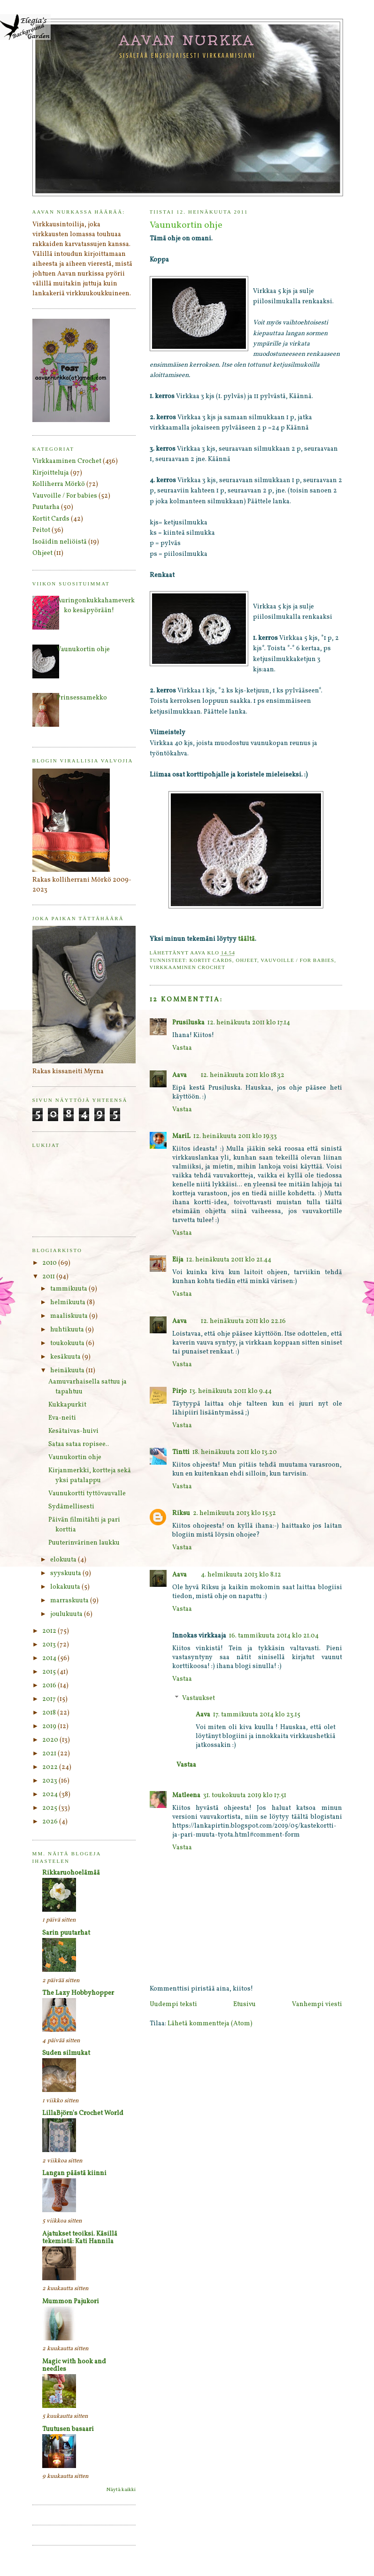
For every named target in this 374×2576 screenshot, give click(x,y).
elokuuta (64, 1559)
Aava (179, 1075)
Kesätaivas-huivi (73, 1431)
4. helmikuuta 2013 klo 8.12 (241, 1574)
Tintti (181, 1452)
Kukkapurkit (67, 1404)
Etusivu (244, 2004)
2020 (51, 1740)
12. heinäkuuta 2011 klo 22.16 (243, 1321)
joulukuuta (67, 1614)
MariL (181, 1136)
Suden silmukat (66, 2053)
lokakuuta (66, 1587)
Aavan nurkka (187, 39)
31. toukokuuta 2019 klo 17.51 (244, 1795)
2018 (49, 1712)
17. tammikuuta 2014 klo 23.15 (256, 1714)
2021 (50, 1753)
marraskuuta (70, 1600)
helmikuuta (68, 1302)
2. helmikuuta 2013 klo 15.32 (234, 1513)
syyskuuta (66, 1573)
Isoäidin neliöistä (59, 542)
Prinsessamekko (82, 697)
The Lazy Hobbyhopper (78, 1993)
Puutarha (46, 507)
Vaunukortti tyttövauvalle (87, 1493)
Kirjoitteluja (50, 473)
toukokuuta (68, 1343)
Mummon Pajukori (70, 2301)
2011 (49, 1276)
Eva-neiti (62, 1418)
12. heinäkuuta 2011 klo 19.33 (235, 1136)
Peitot (41, 530)
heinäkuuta (68, 1370)
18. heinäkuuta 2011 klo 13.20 (234, 1452)
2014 (50, 1658)
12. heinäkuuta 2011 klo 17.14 (248, 1022)
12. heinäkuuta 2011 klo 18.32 (242, 1075)
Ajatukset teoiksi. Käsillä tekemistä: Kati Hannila (79, 2238)
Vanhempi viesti (317, 2004)
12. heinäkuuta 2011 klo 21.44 (228, 1259)
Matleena (186, 1795)
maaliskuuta (69, 1316)
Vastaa (182, 1048)
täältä (246, 939)
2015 (49, 1672)
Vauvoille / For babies (298, 960)
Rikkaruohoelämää (71, 1873)
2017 (49, 1699)
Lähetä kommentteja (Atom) (210, 2023)
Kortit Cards (210, 960)
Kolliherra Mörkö (58, 484)
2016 (50, 1685)
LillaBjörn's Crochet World (82, 2113)
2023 (50, 1780)
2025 (50, 1808)
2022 (50, 1767)
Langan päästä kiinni (74, 2173)
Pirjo (179, 1391)
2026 (50, 1821)
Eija (177, 1259)
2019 (50, 1726)
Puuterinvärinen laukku (84, 1542)
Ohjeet (246, 960)
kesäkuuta (66, 1357)
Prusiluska (188, 1022)
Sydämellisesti (71, 1506)
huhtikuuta (67, 1329)
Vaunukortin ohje (83, 649)
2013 (49, 1644)
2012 (50, 1631)
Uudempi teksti (173, 2004)
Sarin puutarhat (66, 1933)
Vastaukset (198, 1698)
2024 (50, 1794)
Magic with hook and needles (74, 2365)
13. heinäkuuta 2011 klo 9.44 (231, 1391)
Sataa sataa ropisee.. (78, 1444)
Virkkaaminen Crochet (188, 967)
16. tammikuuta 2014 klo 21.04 (274, 1635)
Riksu (181, 1513)
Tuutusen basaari (68, 2429)
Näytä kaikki (121, 2489)
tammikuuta (69, 1288)
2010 (50, 1263)
